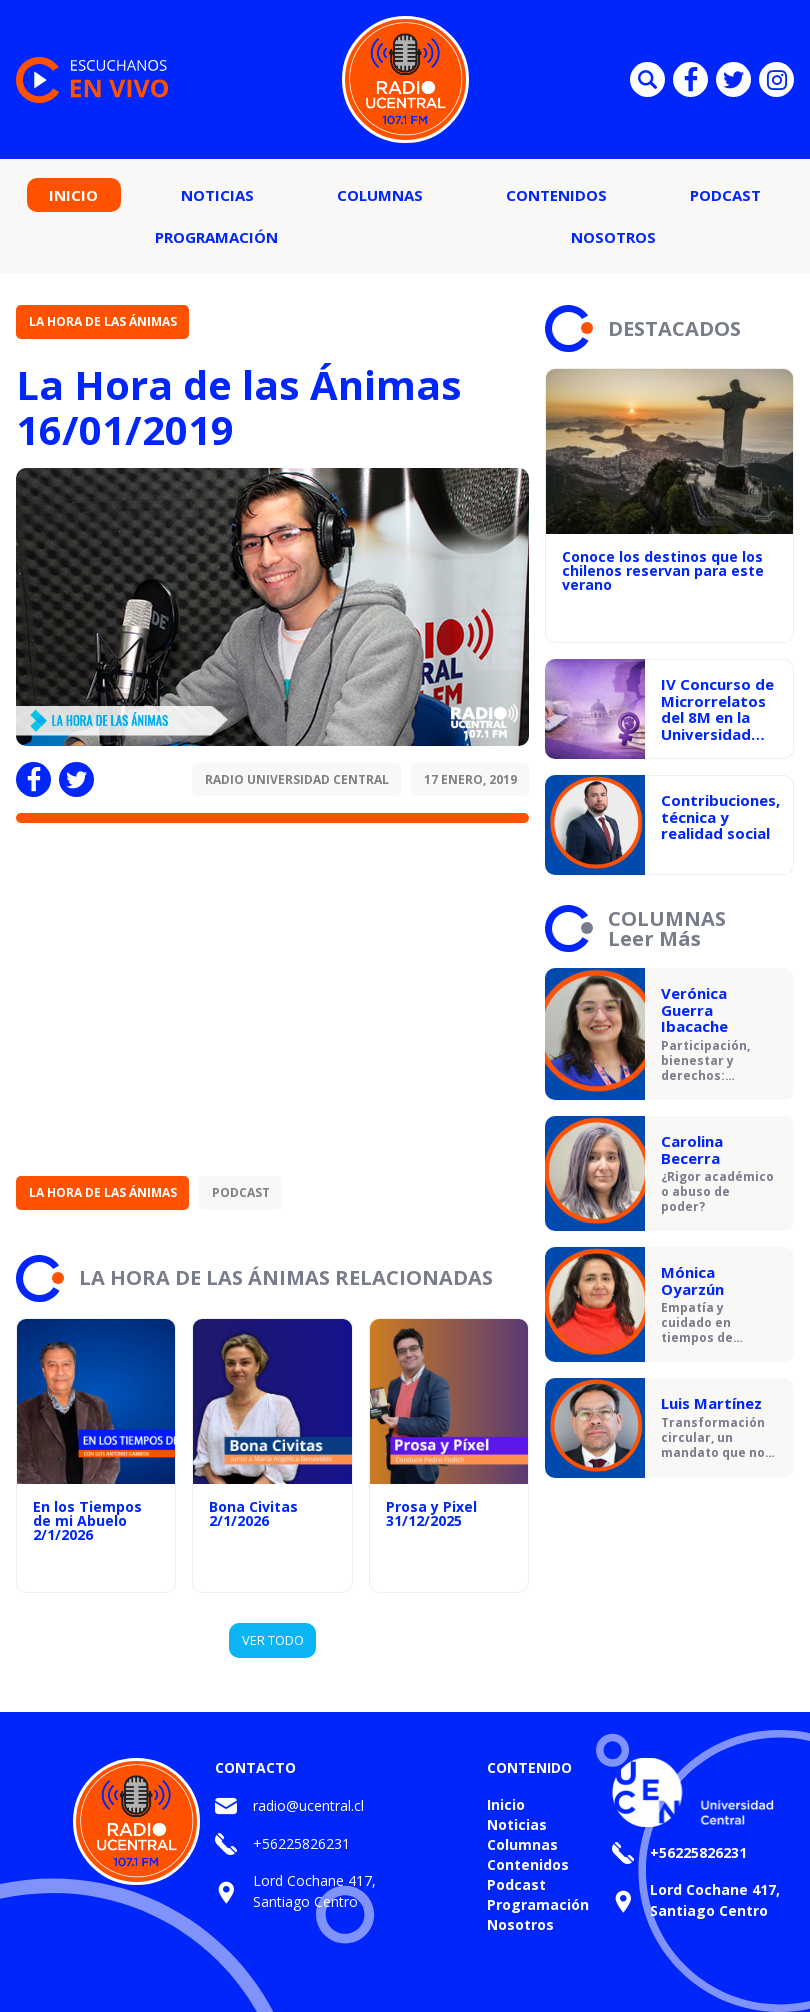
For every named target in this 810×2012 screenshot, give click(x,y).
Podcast (725, 195)
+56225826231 (301, 1843)
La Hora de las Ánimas (103, 321)
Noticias (217, 195)
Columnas (380, 195)
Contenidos (556, 195)
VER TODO (273, 1640)
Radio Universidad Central (297, 779)
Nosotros (613, 237)
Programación (216, 237)
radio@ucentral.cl (308, 1805)
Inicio (73, 195)
